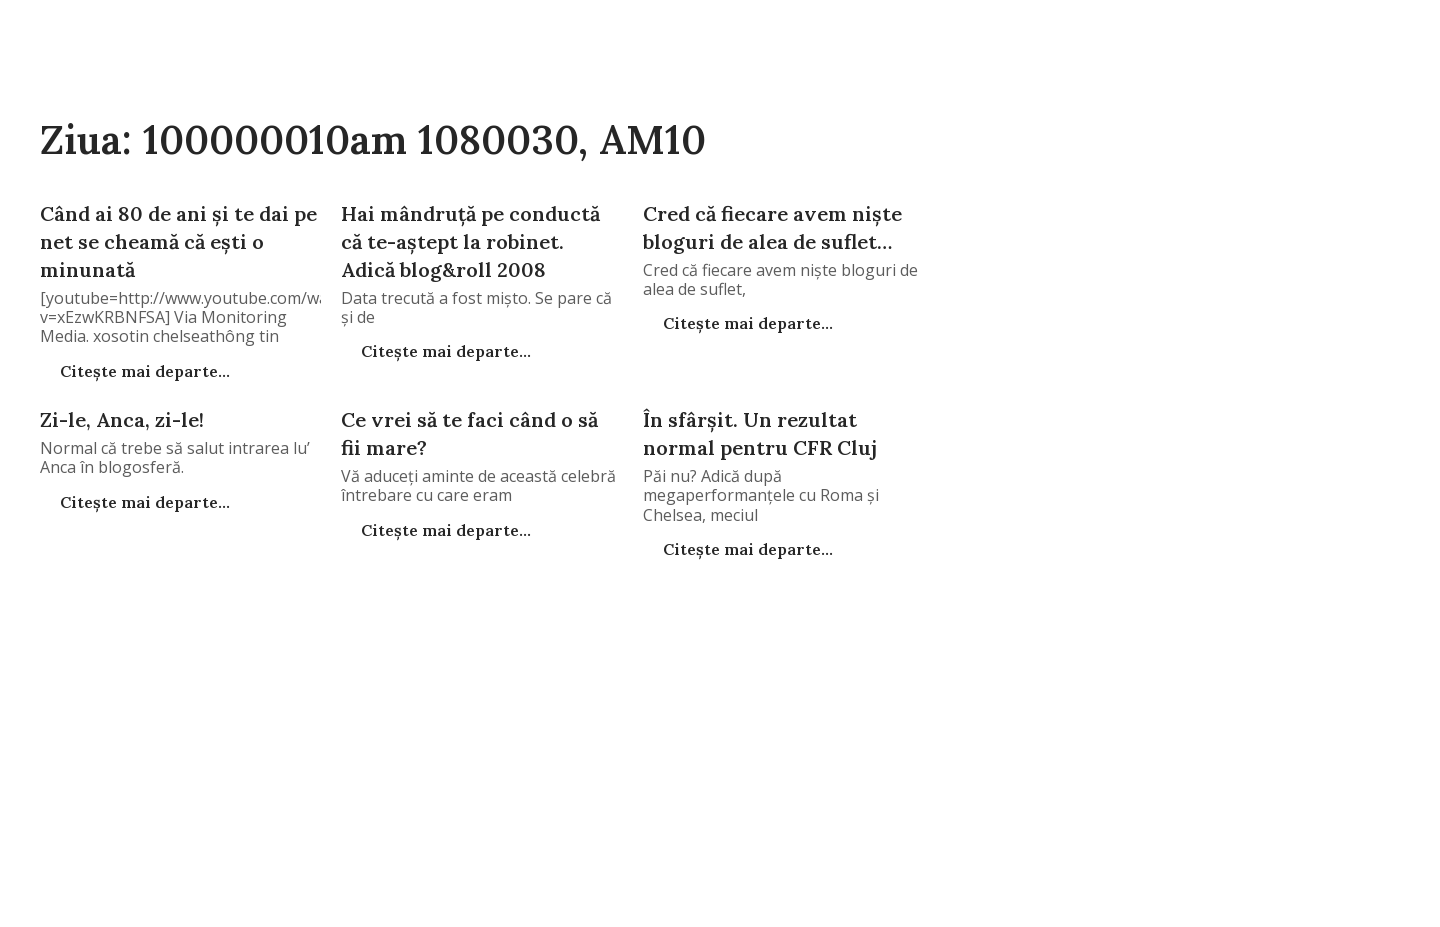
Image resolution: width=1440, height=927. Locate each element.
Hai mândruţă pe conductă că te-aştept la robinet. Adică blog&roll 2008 (470, 241)
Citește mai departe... (143, 371)
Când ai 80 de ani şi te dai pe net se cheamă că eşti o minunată (178, 241)
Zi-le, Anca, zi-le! (122, 419)
